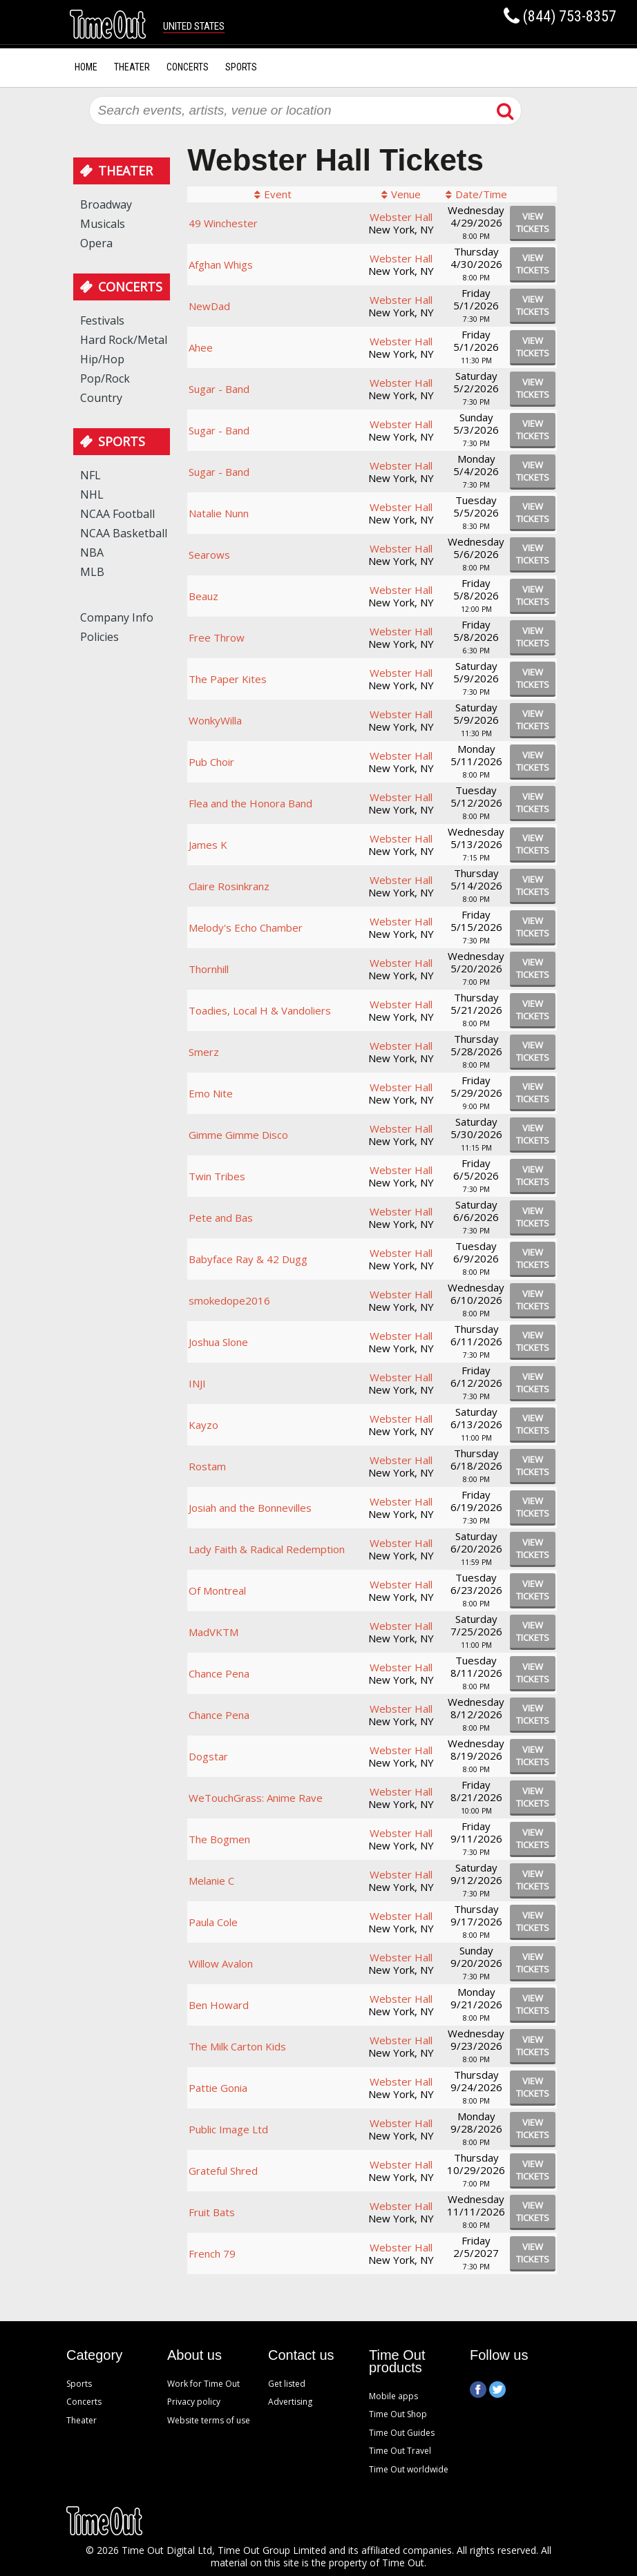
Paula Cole (213, 1922)
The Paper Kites (228, 679)
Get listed (286, 2384)
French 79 (212, 2253)
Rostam (207, 1466)
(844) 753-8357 (569, 16)
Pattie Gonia (218, 2088)
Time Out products (397, 2362)
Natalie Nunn (219, 513)
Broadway (106, 204)
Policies (99, 636)
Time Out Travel (400, 2451)
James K (208, 845)
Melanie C (211, 1880)
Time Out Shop (398, 2414)
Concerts (188, 67)
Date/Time (481, 194)
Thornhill (209, 969)
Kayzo (203, 1425)
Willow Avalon (221, 1963)
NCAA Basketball (123, 533)
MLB (92, 571)
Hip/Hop (102, 359)
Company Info (116, 617)
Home (86, 67)
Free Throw (217, 637)
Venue (406, 194)
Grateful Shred (223, 2171)
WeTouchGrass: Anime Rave (256, 1798)
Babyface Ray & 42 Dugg (248, 1259)
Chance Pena (219, 1673)
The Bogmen (219, 1839)
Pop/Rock (105, 378)
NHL (92, 494)
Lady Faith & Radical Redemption (267, 1549)
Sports (241, 67)
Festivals (102, 320)
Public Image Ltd (228, 2129)
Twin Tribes (217, 1176)
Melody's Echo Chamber (246, 927)
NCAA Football (117, 513)
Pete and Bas (221, 1217)
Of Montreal (217, 1590)
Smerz (204, 1052)
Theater (132, 67)
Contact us (301, 2356)
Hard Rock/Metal (123, 339)
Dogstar (208, 1756)
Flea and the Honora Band (250, 803)
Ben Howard (219, 2005)
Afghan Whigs (221, 264)
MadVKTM (213, 1632)
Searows (209, 554)
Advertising (290, 2401)
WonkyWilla (215, 720)
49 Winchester (223, 223)
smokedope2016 (229, 1300)
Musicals (102, 223)
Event (278, 194)
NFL (90, 475)
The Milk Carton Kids (237, 2046)
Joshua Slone (218, 1342)
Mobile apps (393, 2396)
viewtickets (532, 222)
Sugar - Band (219, 389)
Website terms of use (208, 2420)
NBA (92, 552)
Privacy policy (193, 2401)
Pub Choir (211, 762)
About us (194, 2356)
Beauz (203, 596)
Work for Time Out (203, 2384)
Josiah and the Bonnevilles (250, 1508)
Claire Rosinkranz (229, 886)
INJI (197, 1383)
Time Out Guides (402, 2433)
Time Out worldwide (408, 2469)
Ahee (201, 347)
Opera (96, 243)
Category (94, 2356)
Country (101, 397)
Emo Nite (211, 1093)
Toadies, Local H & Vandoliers (260, 1010)
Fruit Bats (212, 2212)
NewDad (209, 306)
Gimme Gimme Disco (238, 1135)
